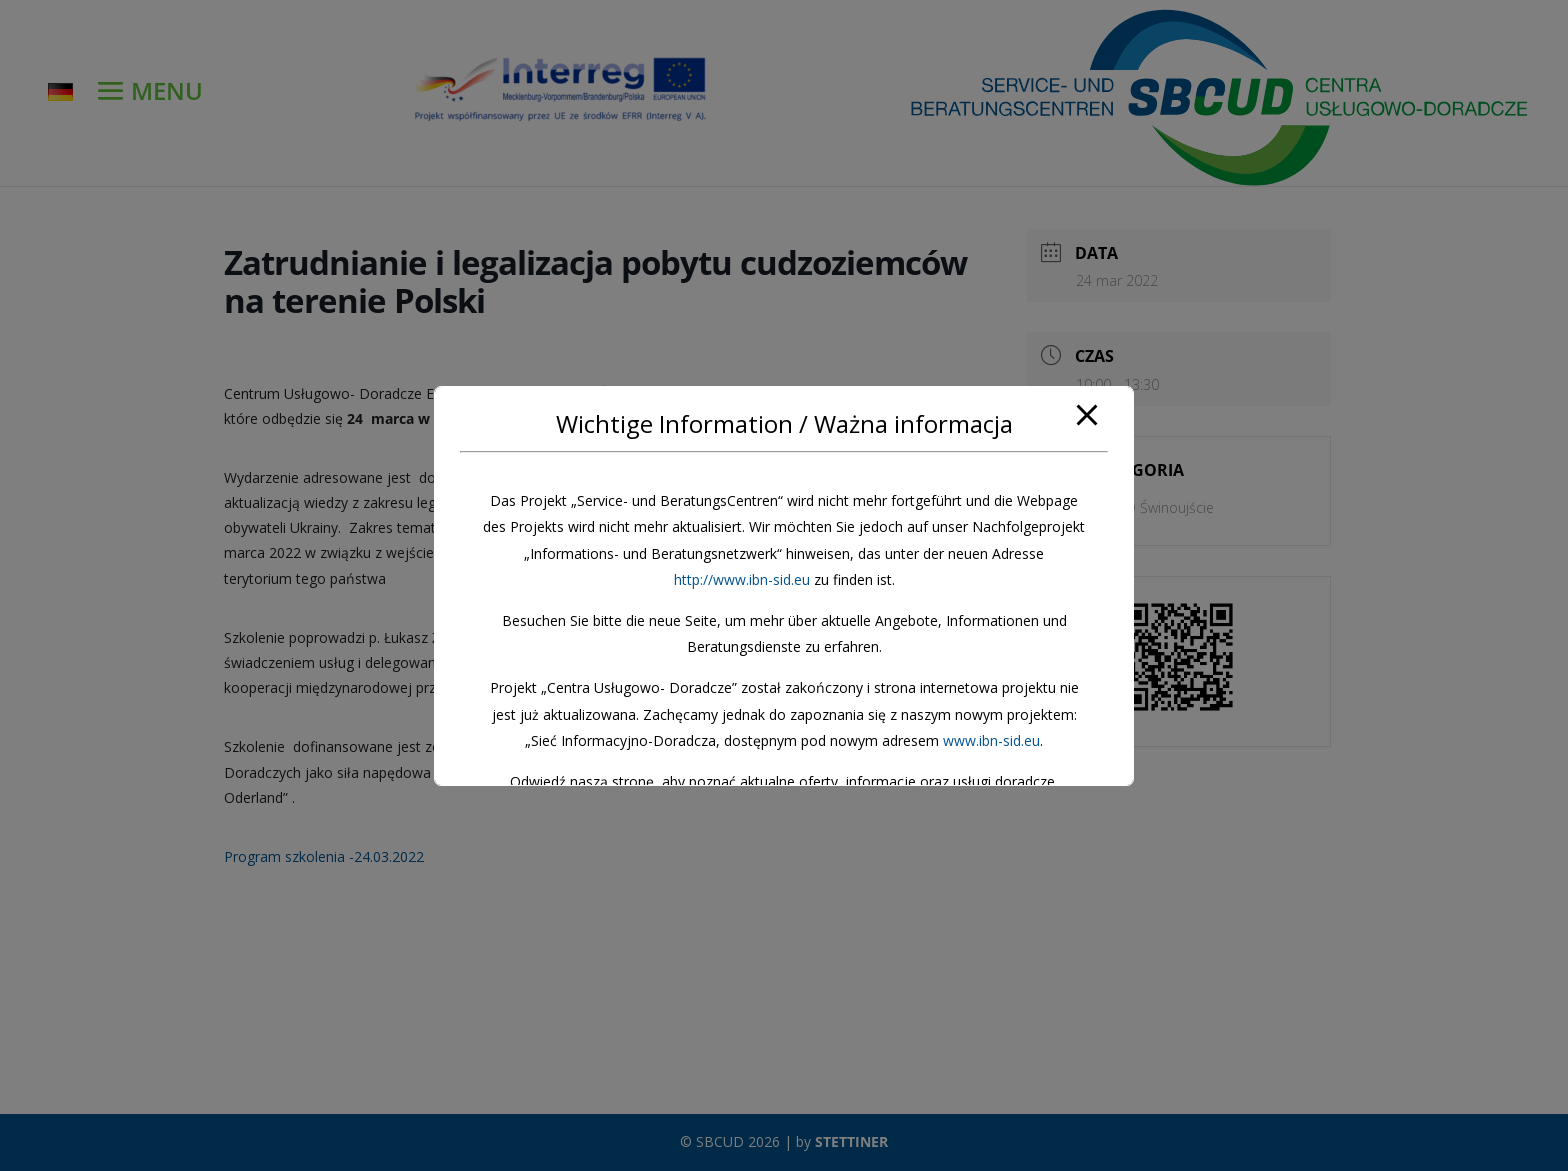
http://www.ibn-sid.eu (742, 579)
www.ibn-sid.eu (991, 740)
